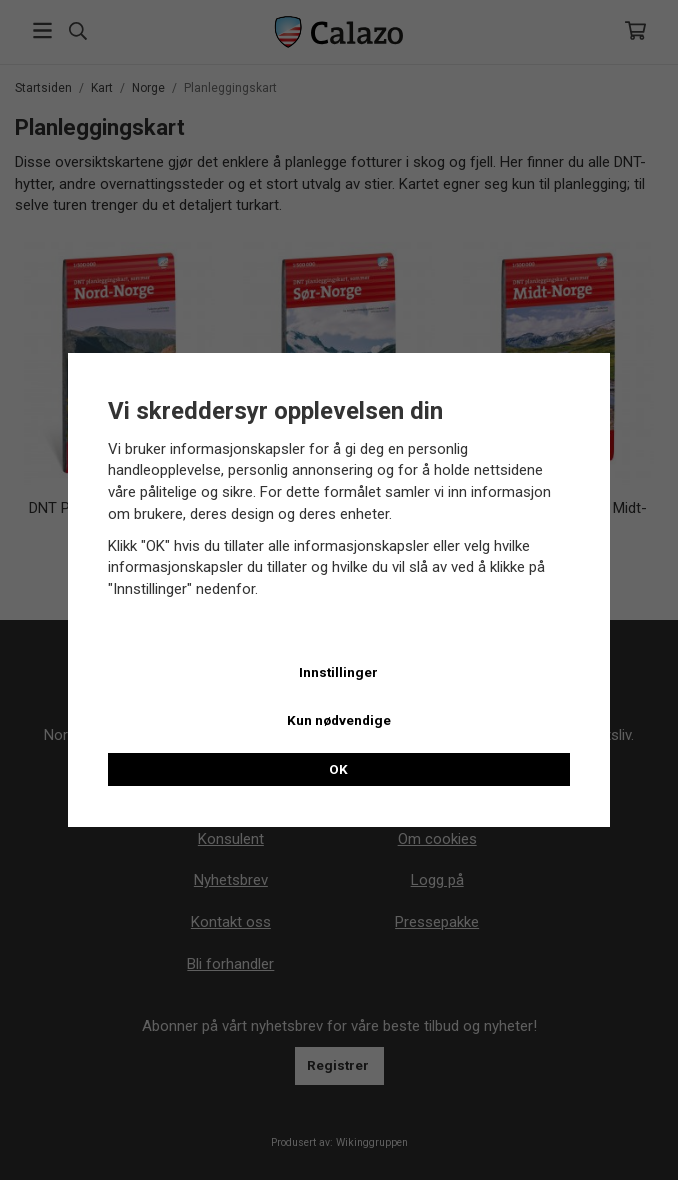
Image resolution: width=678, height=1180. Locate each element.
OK (338, 769)
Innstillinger (338, 672)
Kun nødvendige (339, 720)
